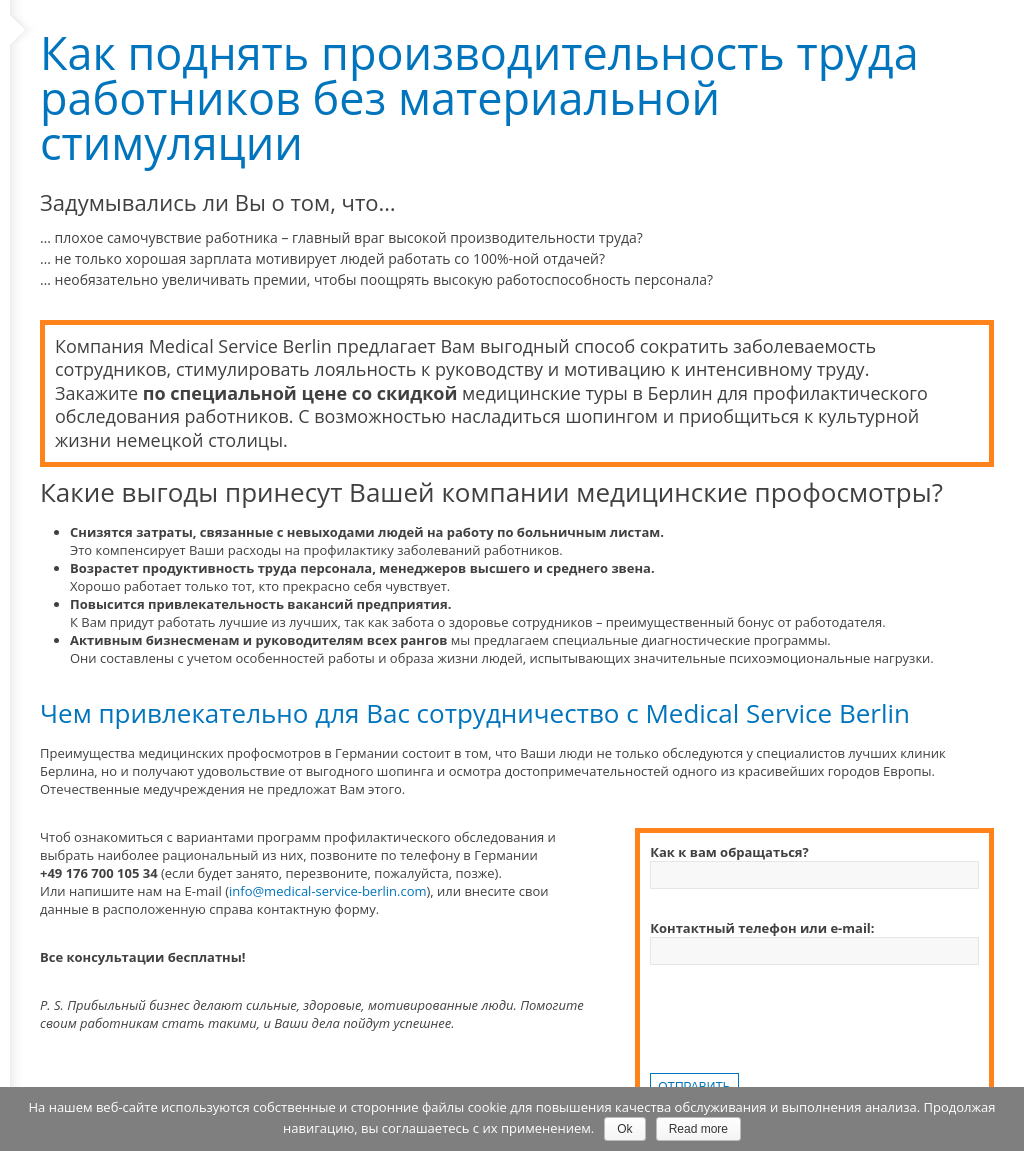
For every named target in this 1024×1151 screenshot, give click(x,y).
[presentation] (802, 1034)
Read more (698, 1129)
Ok (624, 1129)
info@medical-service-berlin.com (327, 891)
